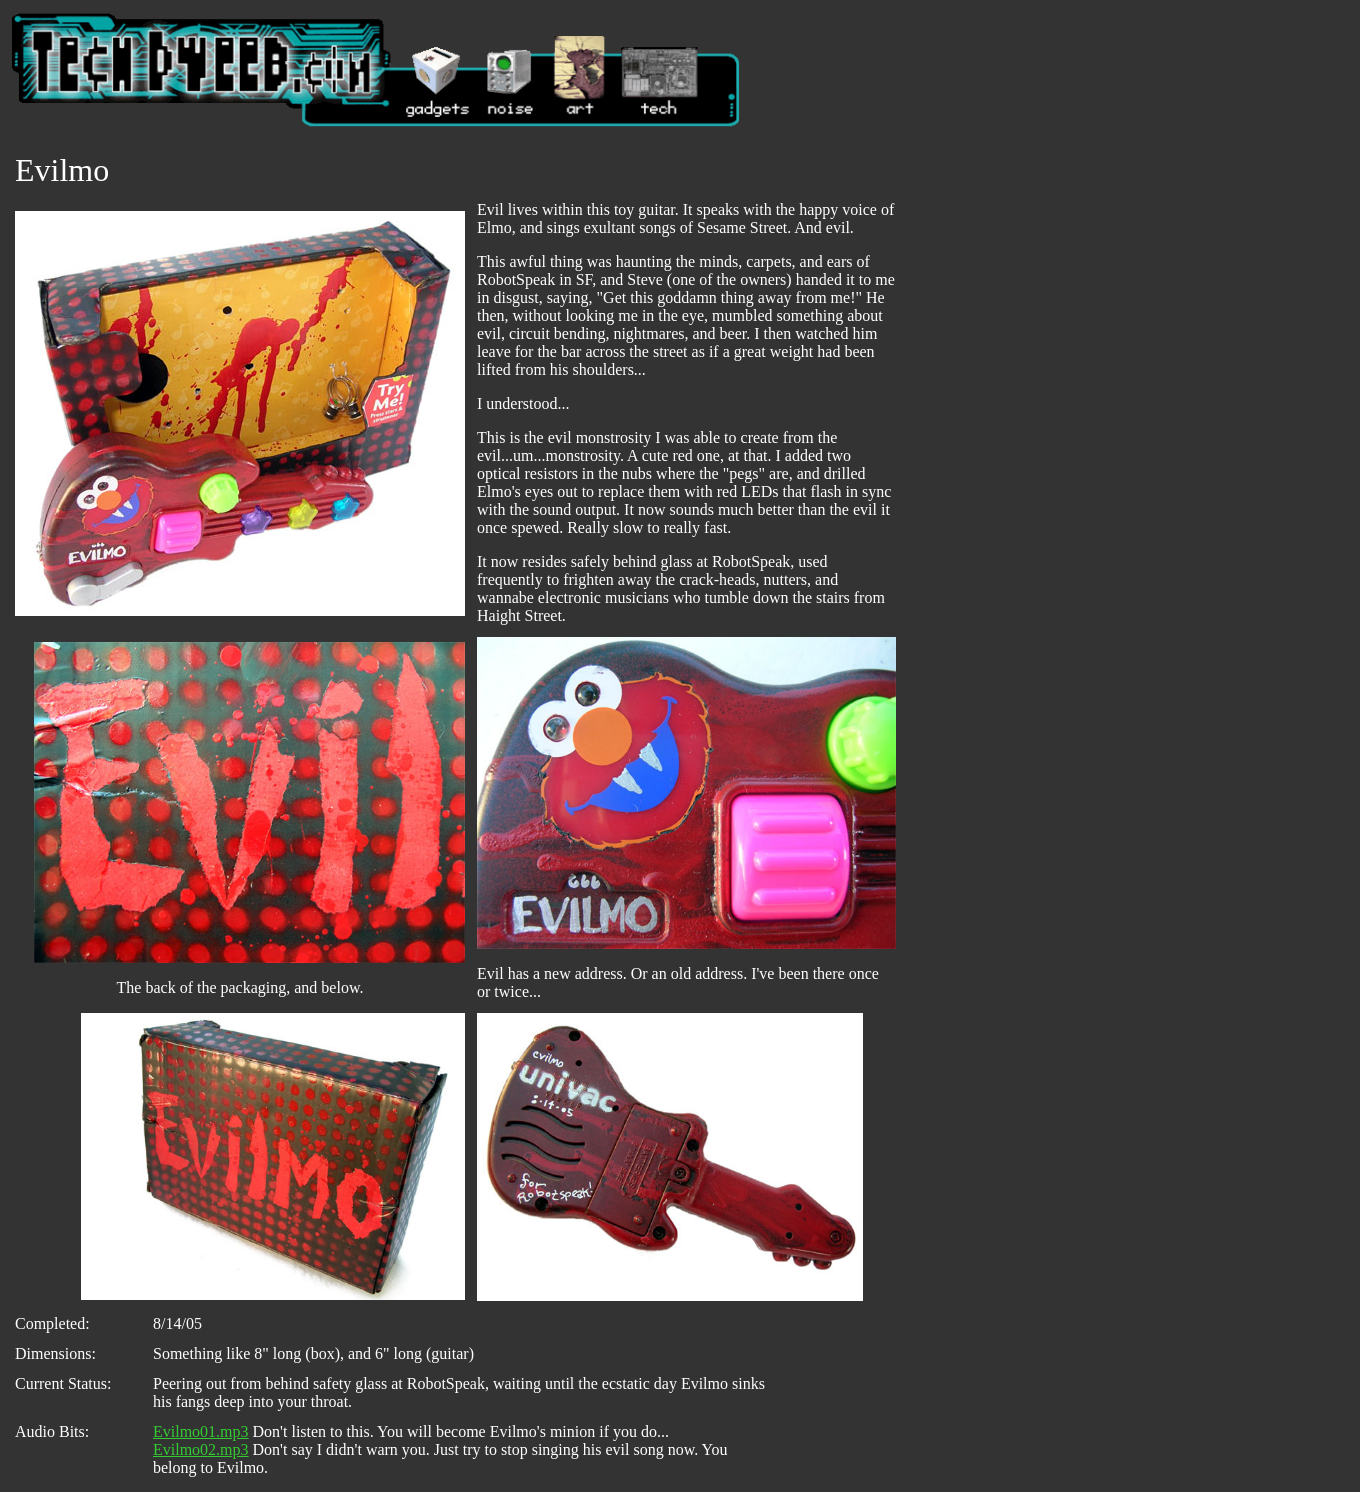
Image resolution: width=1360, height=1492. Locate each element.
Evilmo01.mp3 (201, 1431)
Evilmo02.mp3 (201, 1449)
